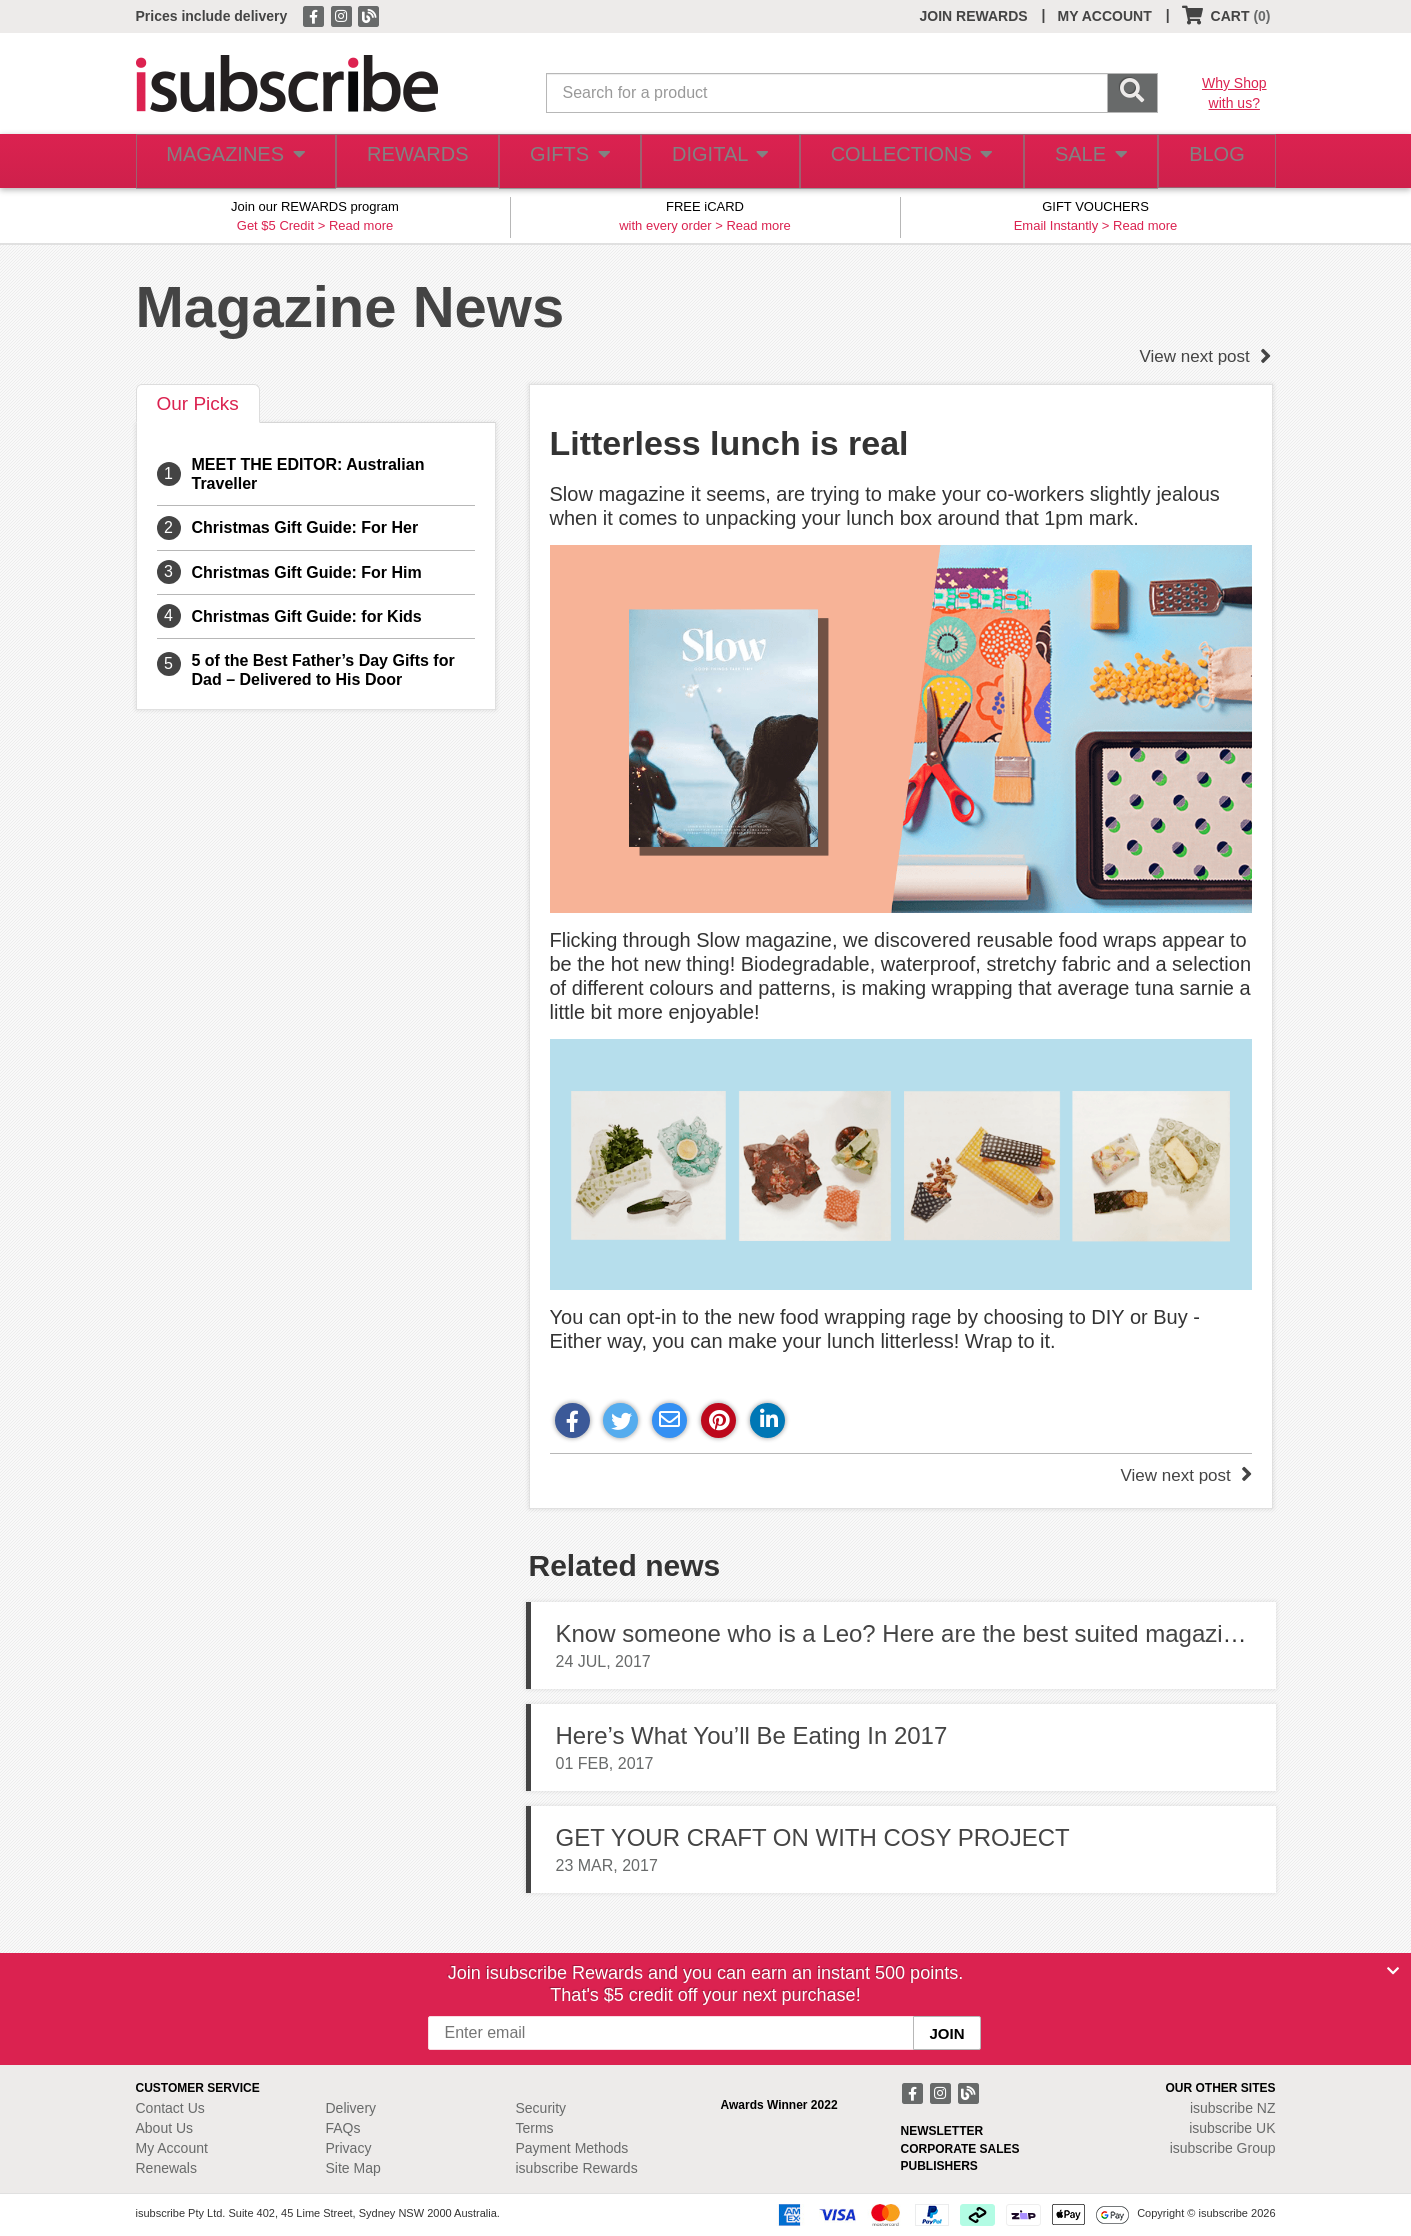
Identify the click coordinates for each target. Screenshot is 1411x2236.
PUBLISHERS (939, 2166)
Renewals (166, 2168)
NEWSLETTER (942, 2131)
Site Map (353, 2168)
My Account (172, 2148)
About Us (165, 2128)
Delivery (351, 2108)
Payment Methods (572, 2148)
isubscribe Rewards (577, 2168)
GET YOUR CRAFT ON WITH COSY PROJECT (813, 1837)
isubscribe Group (1223, 2148)
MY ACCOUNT (1105, 16)
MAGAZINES (232, 161)
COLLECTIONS (903, 161)
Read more (361, 225)
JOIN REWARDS (973, 16)
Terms (535, 2128)
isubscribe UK (1232, 2128)
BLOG (1212, 161)
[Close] (1393, 1971)
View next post (1205, 356)
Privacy (349, 2148)
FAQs (343, 2128)
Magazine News (350, 306)
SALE (1079, 161)
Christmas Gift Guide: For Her (305, 527)
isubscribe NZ (1233, 2108)
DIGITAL (718, 161)
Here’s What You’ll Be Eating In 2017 (752, 1735)
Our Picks (198, 403)
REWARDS (410, 161)
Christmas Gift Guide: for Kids (307, 616)
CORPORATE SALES (960, 2149)
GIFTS (564, 161)
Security (541, 2108)
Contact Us (170, 2108)
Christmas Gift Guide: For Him (307, 572)
